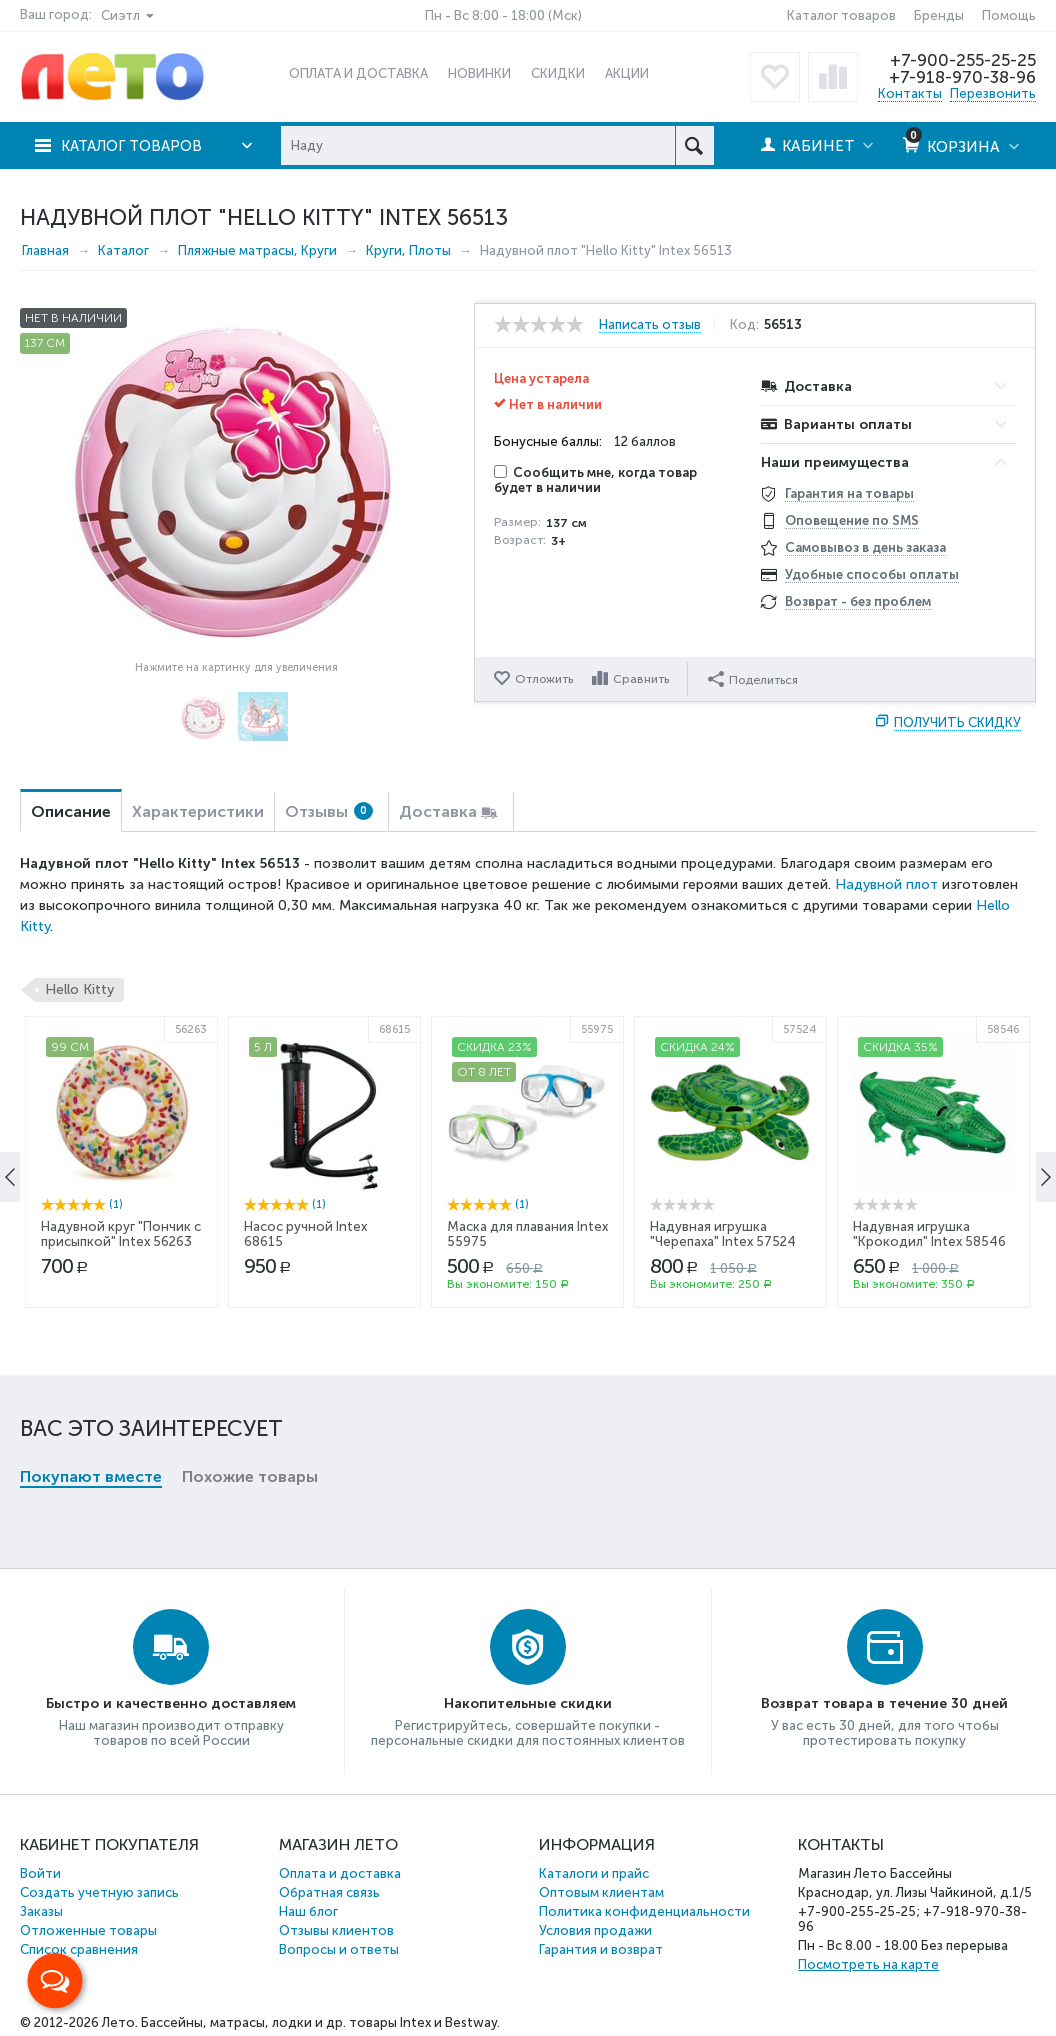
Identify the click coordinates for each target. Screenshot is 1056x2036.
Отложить (544, 679)
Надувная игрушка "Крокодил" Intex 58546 (929, 1407)
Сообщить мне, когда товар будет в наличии (595, 480)
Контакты (910, 93)
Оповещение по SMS (852, 520)
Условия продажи (595, 1930)
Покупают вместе (91, 1149)
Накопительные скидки (528, 1703)
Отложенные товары (88, 1930)
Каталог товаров (841, 15)
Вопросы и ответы (339, 1949)
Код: (746, 325)
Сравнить (641, 679)
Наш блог (308, 1911)
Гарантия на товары (849, 493)
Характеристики (198, 811)
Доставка (438, 811)
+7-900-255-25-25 (963, 60)
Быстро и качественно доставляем (171, 1703)
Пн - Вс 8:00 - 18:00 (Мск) (503, 15)
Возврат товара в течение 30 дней (884, 1703)
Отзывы (329, 811)
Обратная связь (329, 1892)
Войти (40, 1873)
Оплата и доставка (340, 1873)
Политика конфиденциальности (644, 1911)
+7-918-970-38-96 (961, 77)
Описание (71, 811)
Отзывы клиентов (336, 1930)
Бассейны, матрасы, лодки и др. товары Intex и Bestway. (320, 2022)
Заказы (41, 1911)
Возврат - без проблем (858, 601)
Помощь (1009, 15)
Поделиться (753, 678)
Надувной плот (886, 884)
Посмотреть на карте (868, 1964)
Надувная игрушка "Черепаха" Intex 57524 (723, 1407)
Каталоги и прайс (594, 1873)
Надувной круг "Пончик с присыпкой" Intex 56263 (121, 1407)
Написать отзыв (650, 325)
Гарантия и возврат (601, 1949)
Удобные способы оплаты (872, 574)
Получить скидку (957, 722)
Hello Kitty (79, 989)
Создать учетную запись (99, 1892)
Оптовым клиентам (601, 1892)
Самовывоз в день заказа (865, 547)
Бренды (939, 15)
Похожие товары (250, 1149)
